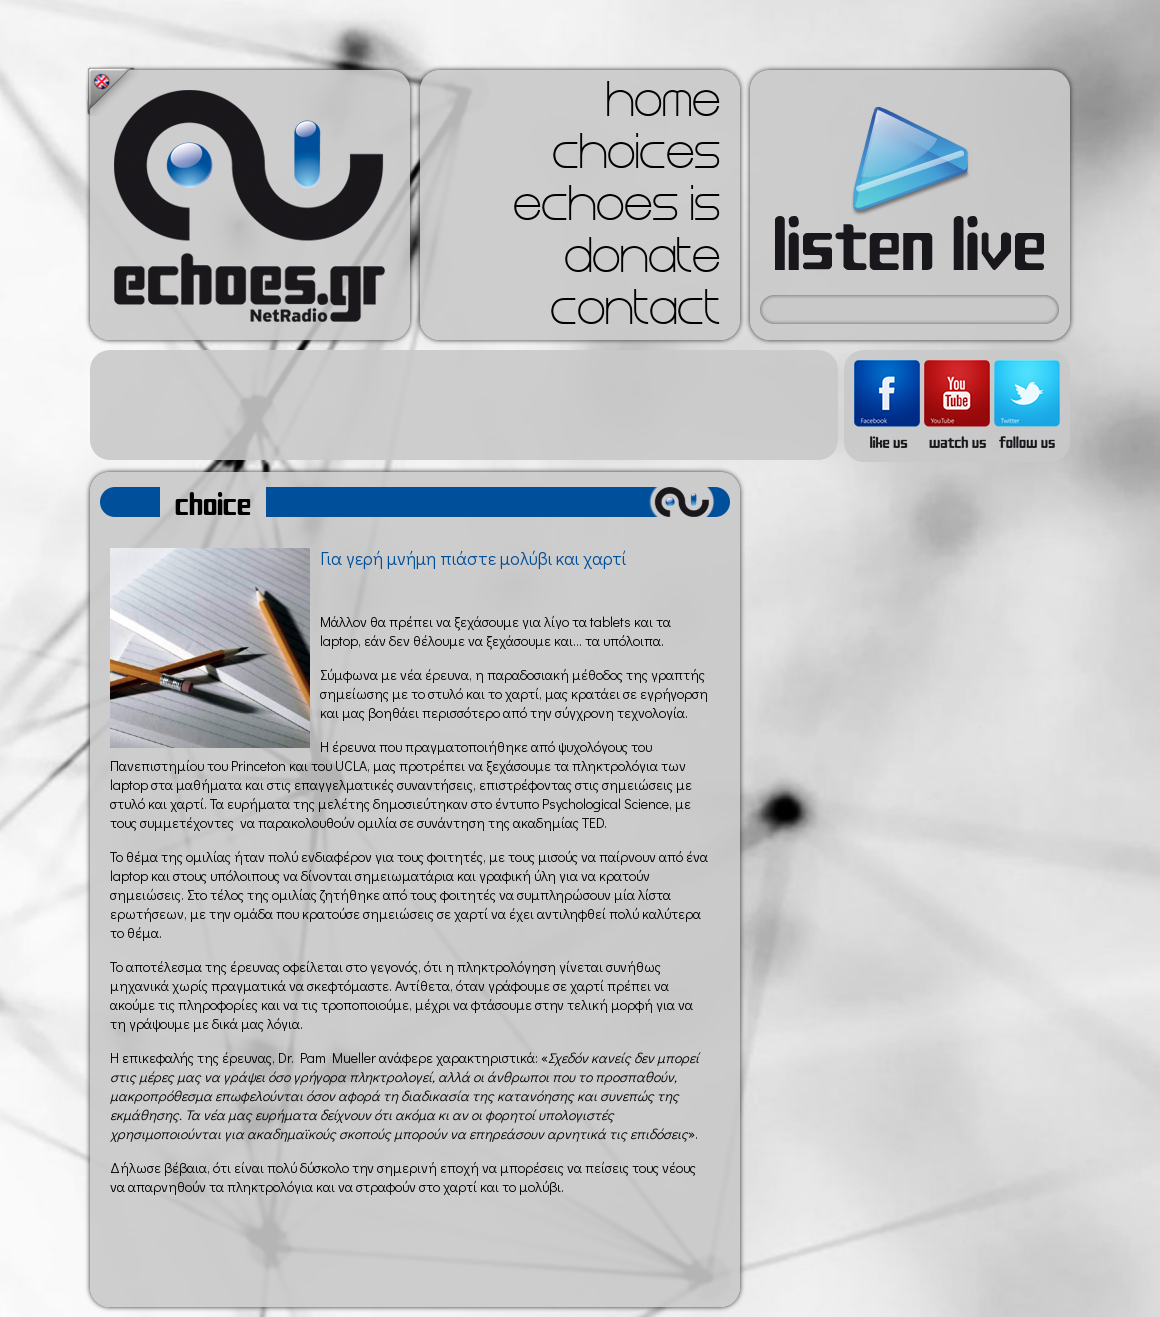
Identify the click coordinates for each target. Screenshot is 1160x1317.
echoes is (616, 210)
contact (635, 314)
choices (636, 158)
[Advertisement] (464, 405)
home (663, 106)
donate (642, 262)
